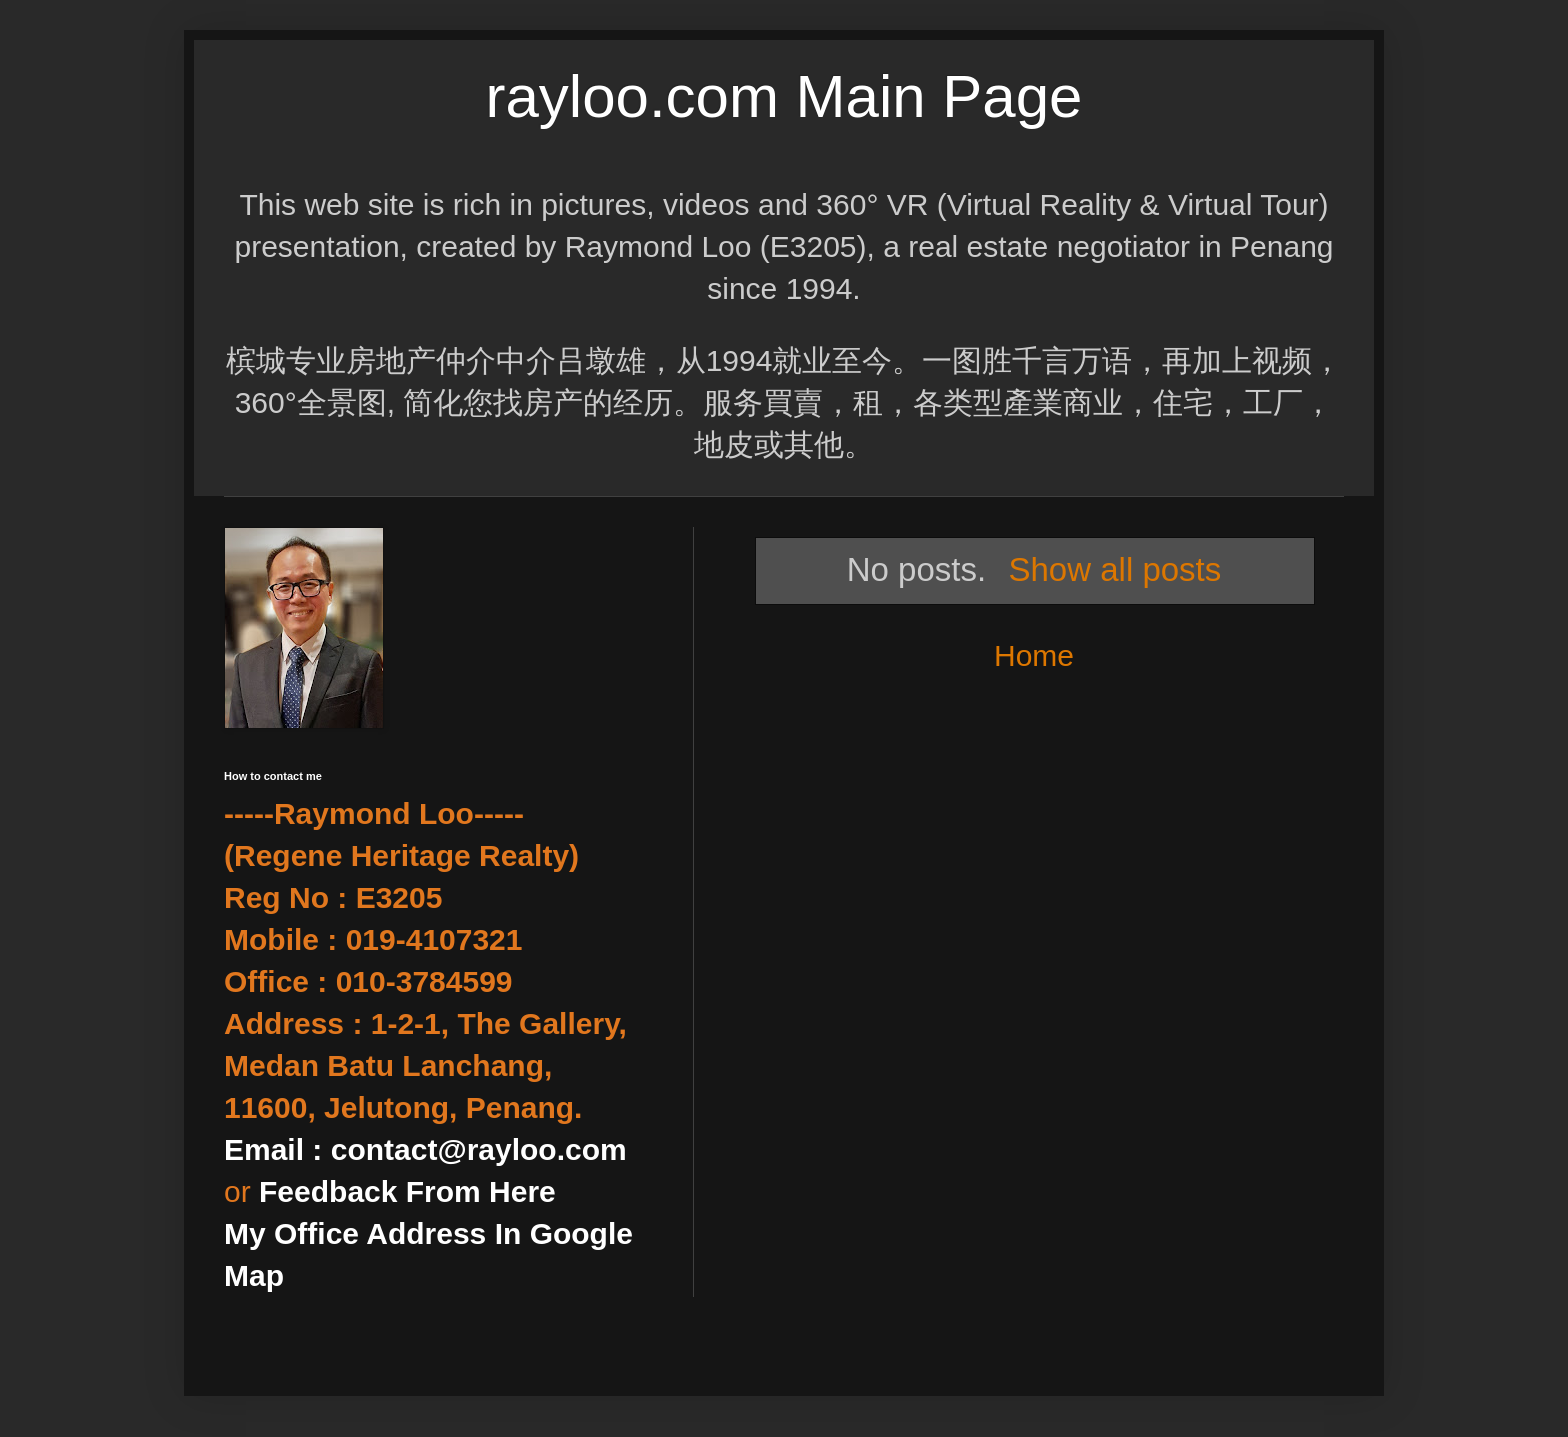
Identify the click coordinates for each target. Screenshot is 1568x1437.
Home (1034, 655)
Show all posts (1114, 569)
